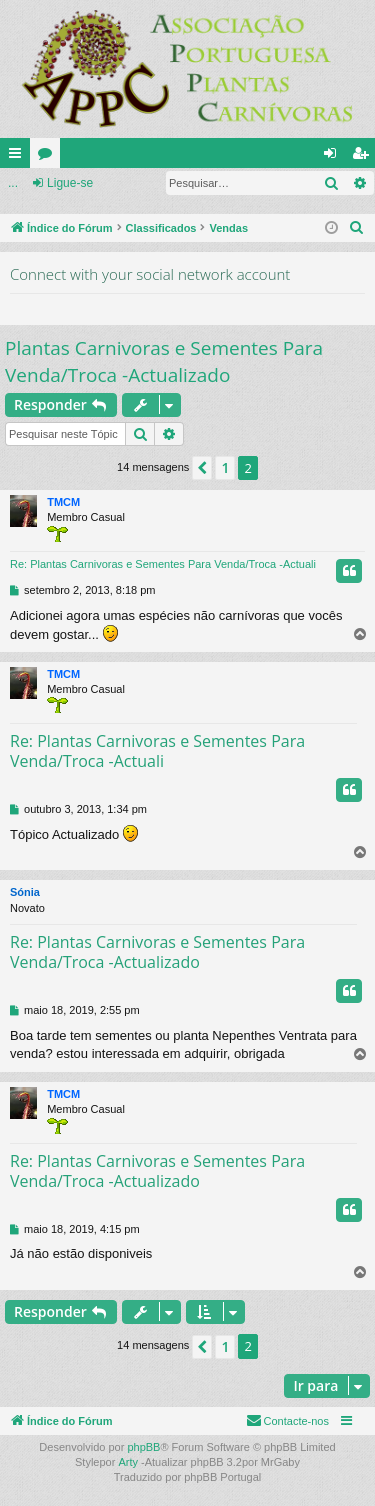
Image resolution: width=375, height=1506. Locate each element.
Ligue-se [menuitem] (334, 157)
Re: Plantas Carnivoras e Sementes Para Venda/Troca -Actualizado (157, 952)
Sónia (25, 892)
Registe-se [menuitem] (364, 157)
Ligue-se (70, 183)
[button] (202, 468)
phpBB (143, 1447)
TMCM (63, 502)
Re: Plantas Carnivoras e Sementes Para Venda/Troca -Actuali (163, 564)
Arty (128, 1462)
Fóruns (49, 157)
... (13, 183)
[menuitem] (357, 228)
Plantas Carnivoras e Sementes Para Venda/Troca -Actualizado (164, 361)
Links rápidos (19, 157)
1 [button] (225, 467)
